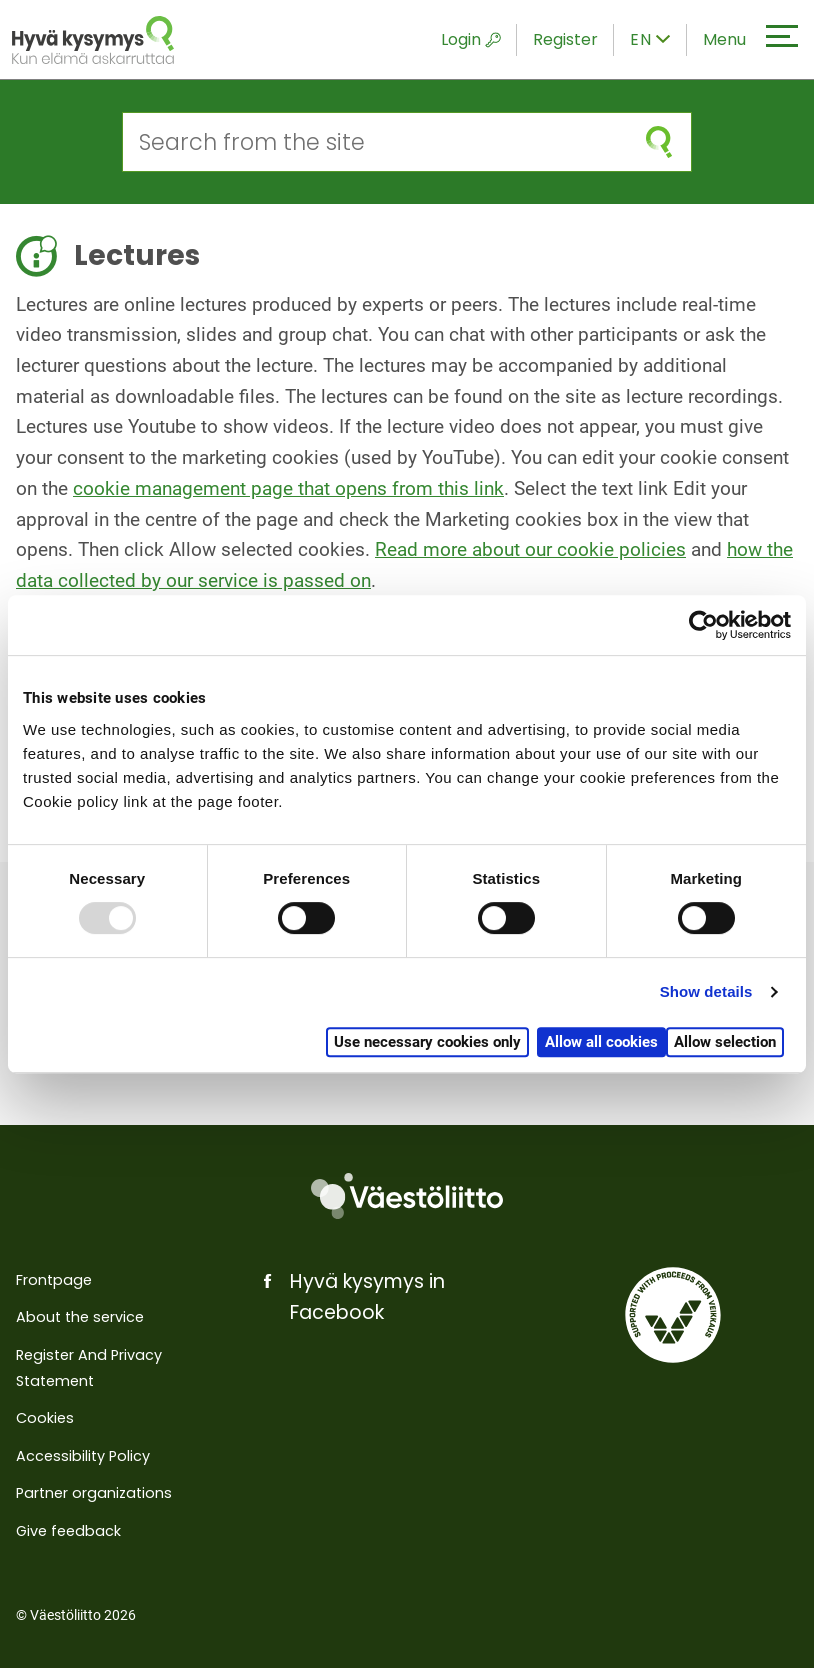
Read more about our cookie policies (530, 549)
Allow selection (725, 1042)
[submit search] (659, 142)
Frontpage (54, 1280)
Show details (706, 991)
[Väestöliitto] (407, 1196)
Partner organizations (94, 1493)
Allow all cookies (601, 1042)
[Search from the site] (375, 142)
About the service (80, 1317)
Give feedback (68, 1531)
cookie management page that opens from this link (288, 488)
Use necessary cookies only (427, 1042)
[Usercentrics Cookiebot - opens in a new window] (703, 625)
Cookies (45, 1418)
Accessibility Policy (83, 1456)
